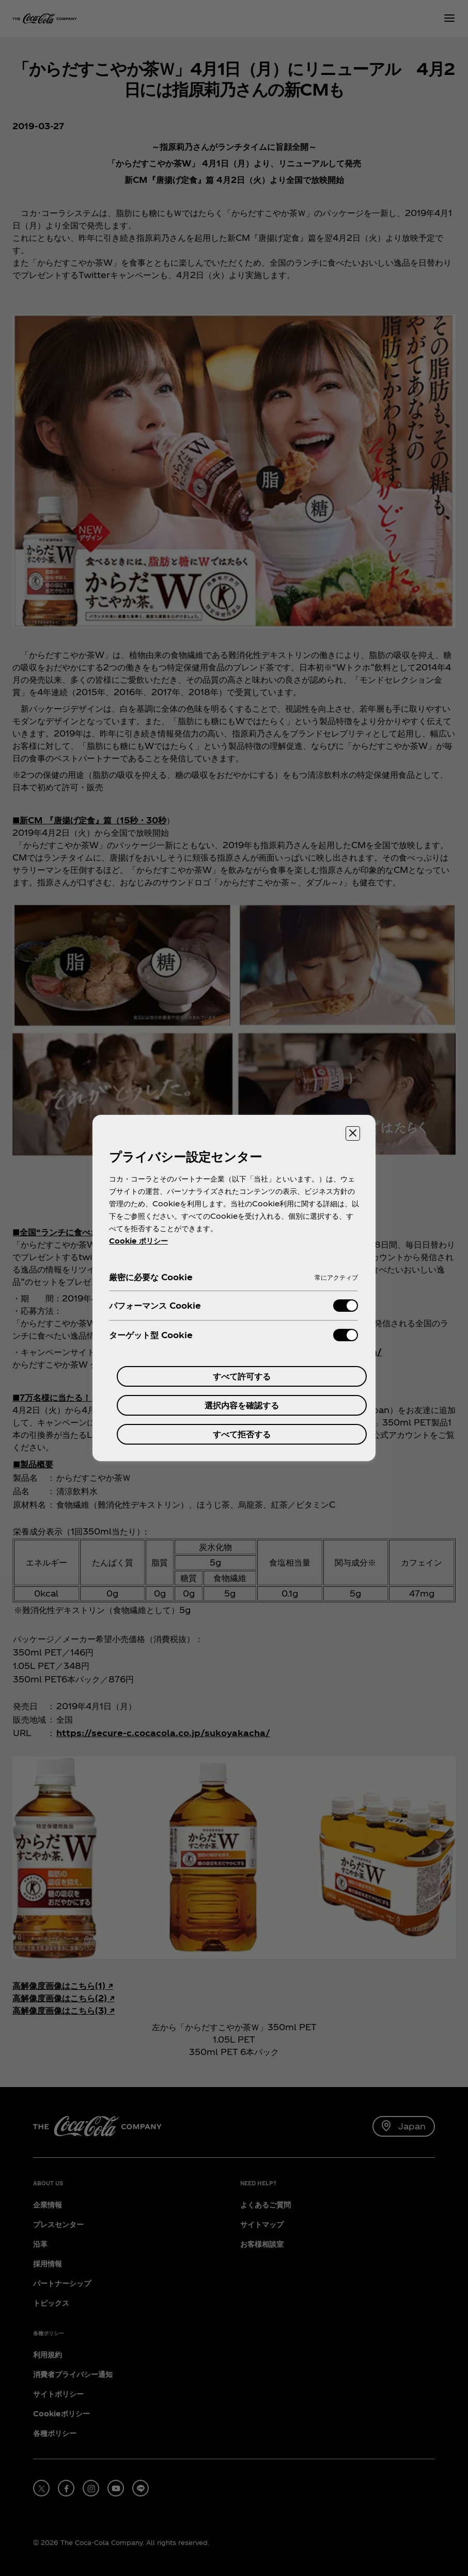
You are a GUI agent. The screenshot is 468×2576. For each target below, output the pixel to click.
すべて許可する (242, 1376)
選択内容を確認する (242, 1405)
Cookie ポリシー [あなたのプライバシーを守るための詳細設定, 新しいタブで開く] (138, 1240)
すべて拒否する (242, 1434)
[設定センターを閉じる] (353, 1133)
